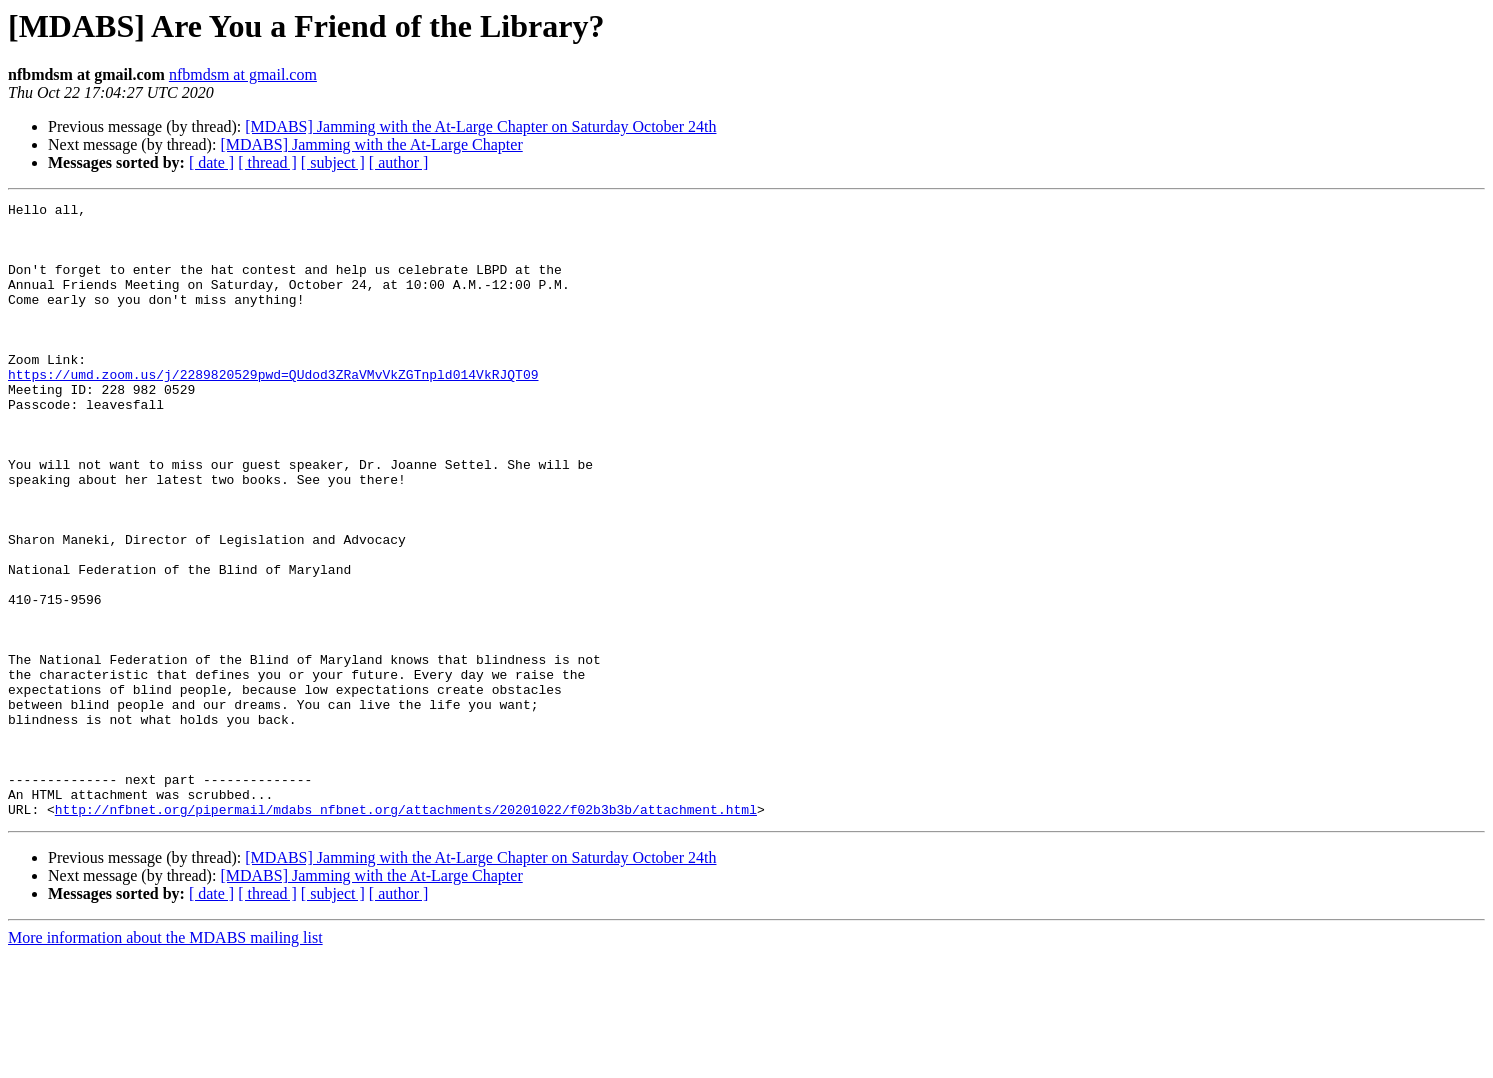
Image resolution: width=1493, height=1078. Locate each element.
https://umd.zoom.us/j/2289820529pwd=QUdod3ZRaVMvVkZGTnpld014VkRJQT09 (273, 410)
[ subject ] (333, 162)
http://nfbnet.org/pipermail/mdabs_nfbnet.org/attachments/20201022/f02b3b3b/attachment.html (406, 932)
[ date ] (211, 162)
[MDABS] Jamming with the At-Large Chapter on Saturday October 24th (480, 126)
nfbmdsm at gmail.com (243, 74)
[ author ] (399, 162)
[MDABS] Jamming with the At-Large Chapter (371, 144)
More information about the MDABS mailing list (165, 1060)
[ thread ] (267, 162)
